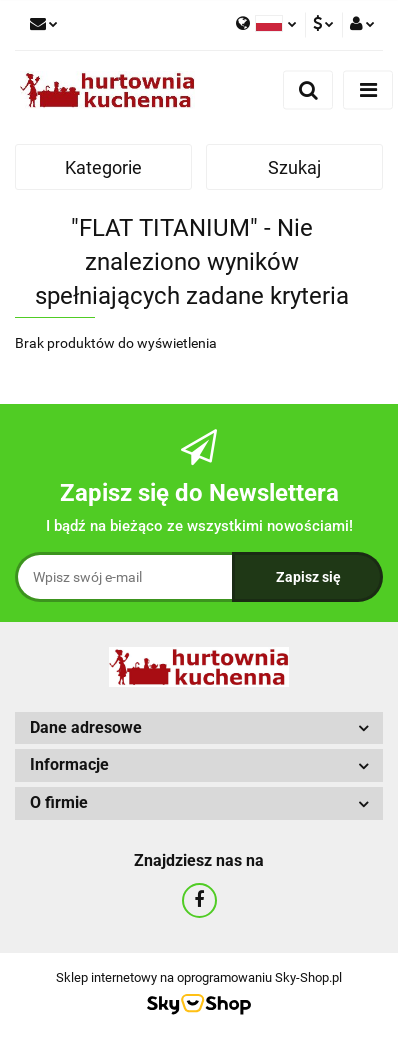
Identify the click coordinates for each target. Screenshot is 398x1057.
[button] (199, 728)
